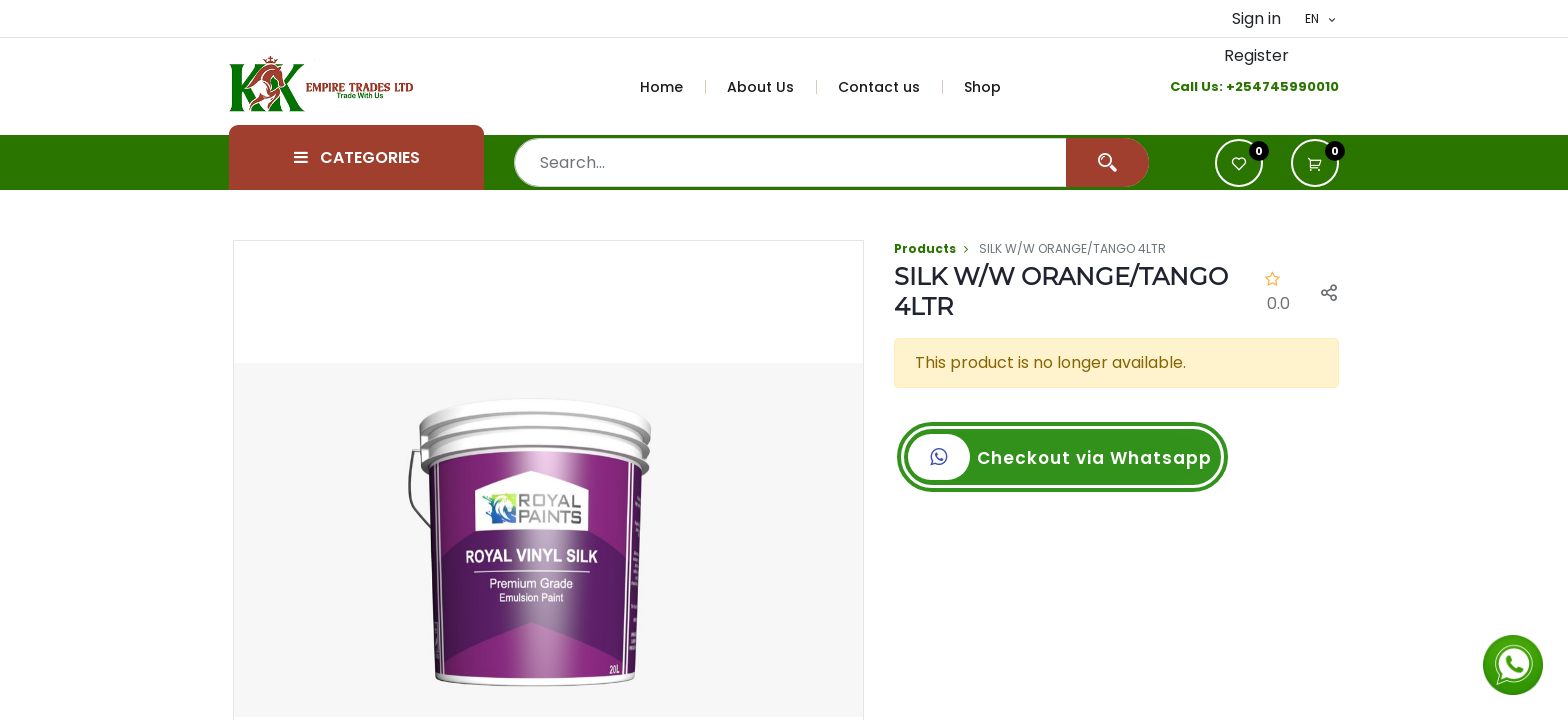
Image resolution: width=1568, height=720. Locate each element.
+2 (1234, 86)
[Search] (1107, 162)
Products (925, 248)
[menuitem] (673, 87)
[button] (1315, 163)
